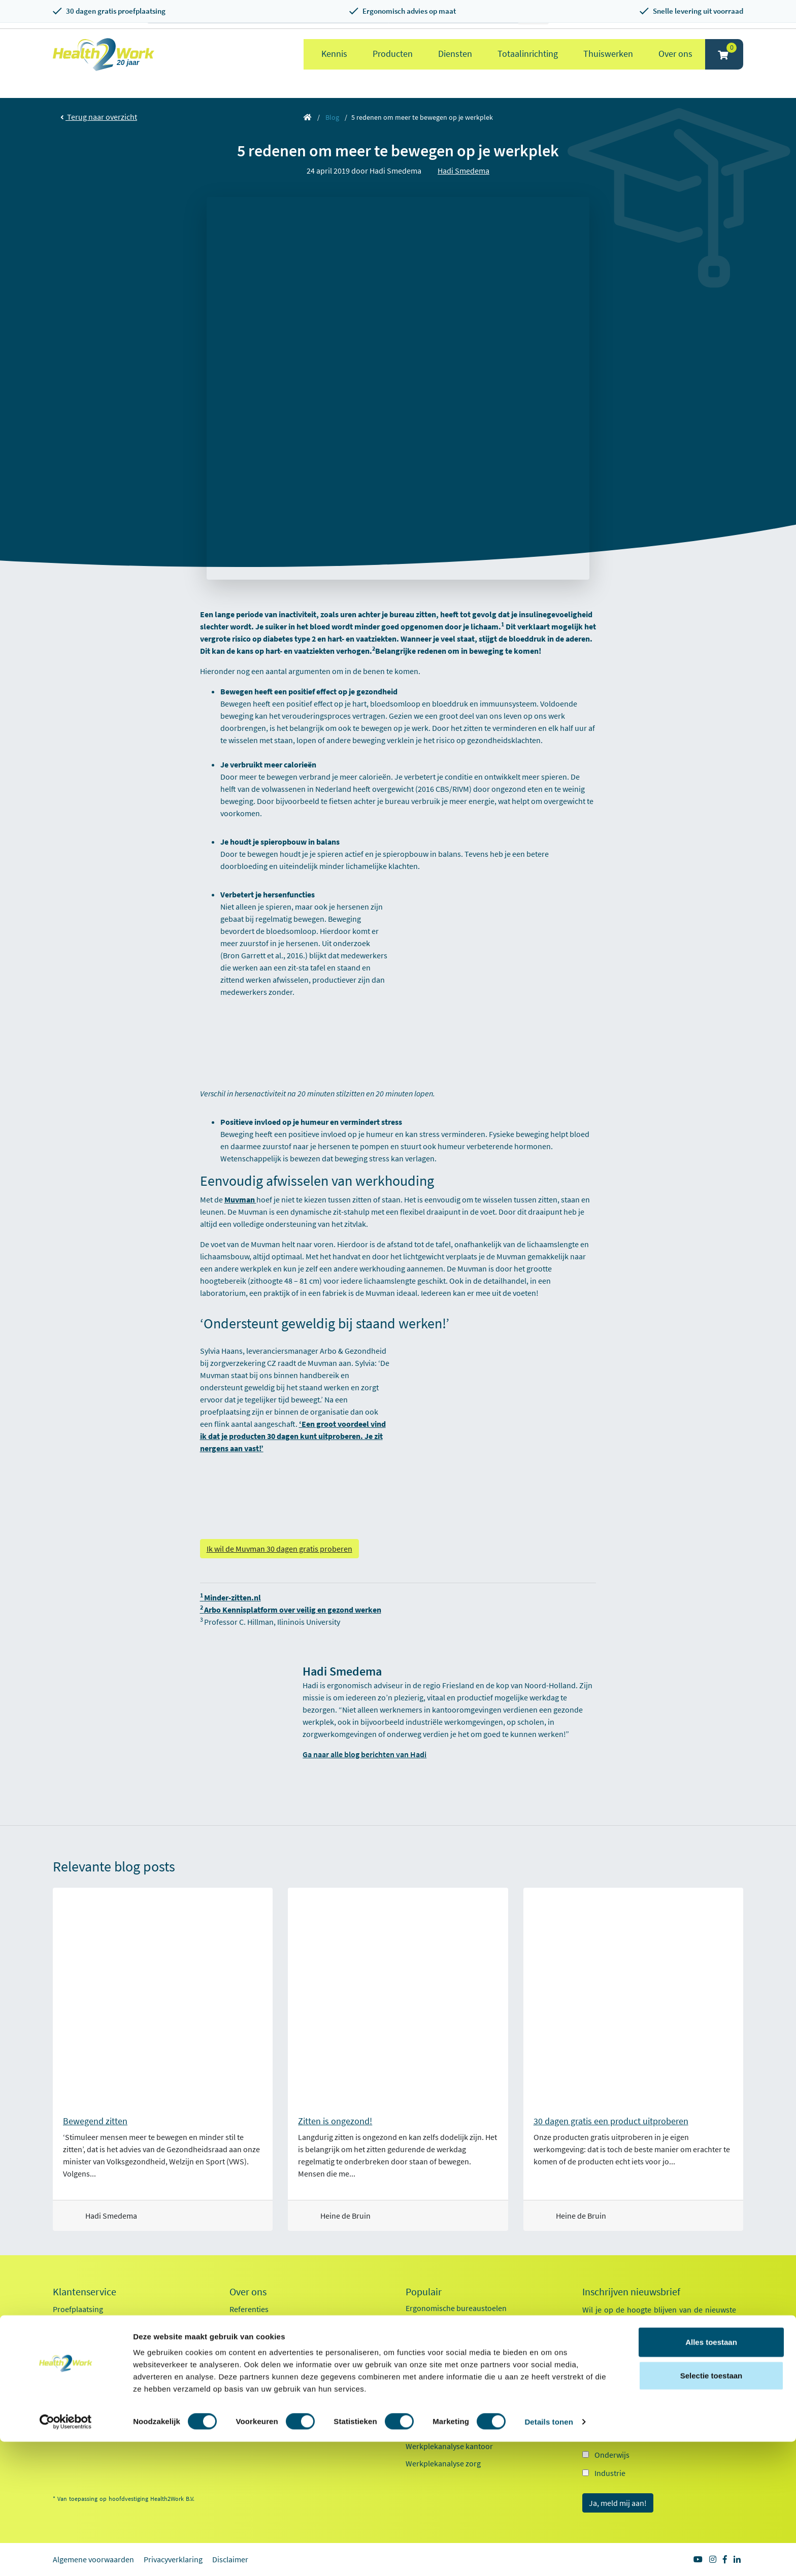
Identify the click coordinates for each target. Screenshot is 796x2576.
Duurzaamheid (254, 2378)
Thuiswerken (608, 53)
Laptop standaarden (440, 2394)
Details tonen (548, 2556)
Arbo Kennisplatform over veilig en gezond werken (290, 1609)
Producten (393, 53)
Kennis (334, 53)
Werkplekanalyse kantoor (449, 2446)
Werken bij (247, 2343)
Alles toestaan (711, 2476)
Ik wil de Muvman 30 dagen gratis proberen (279, 1549)
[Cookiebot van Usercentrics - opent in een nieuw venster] (65, 2556)
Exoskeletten (427, 2377)
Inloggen (68, 2361)
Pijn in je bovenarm (438, 2411)
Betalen (66, 2326)
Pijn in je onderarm (438, 2429)
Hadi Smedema (463, 170)
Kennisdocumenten (262, 2418)
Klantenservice (84, 2292)
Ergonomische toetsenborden (457, 2342)
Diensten (455, 53)
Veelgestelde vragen (87, 2412)
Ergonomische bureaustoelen (456, 2308)
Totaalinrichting (528, 53)
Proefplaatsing (78, 2309)
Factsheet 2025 (254, 2400)
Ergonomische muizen (444, 2325)
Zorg (602, 2436)
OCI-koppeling (77, 2378)
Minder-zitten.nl (230, 1597)
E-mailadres (605, 2360)
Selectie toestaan (711, 2509)
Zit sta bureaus (431, 2360)
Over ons (675, 53)
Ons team (245, 2326)
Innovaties (247, 2361)
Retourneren (74, 2343)
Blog (332, 117)
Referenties (249, 2309)
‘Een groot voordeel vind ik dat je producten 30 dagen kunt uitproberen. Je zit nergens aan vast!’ (293, 1436)
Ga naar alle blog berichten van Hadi (364, 1754)
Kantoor (608, 2418)
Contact (66, 2395)
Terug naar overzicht (98, 117)
